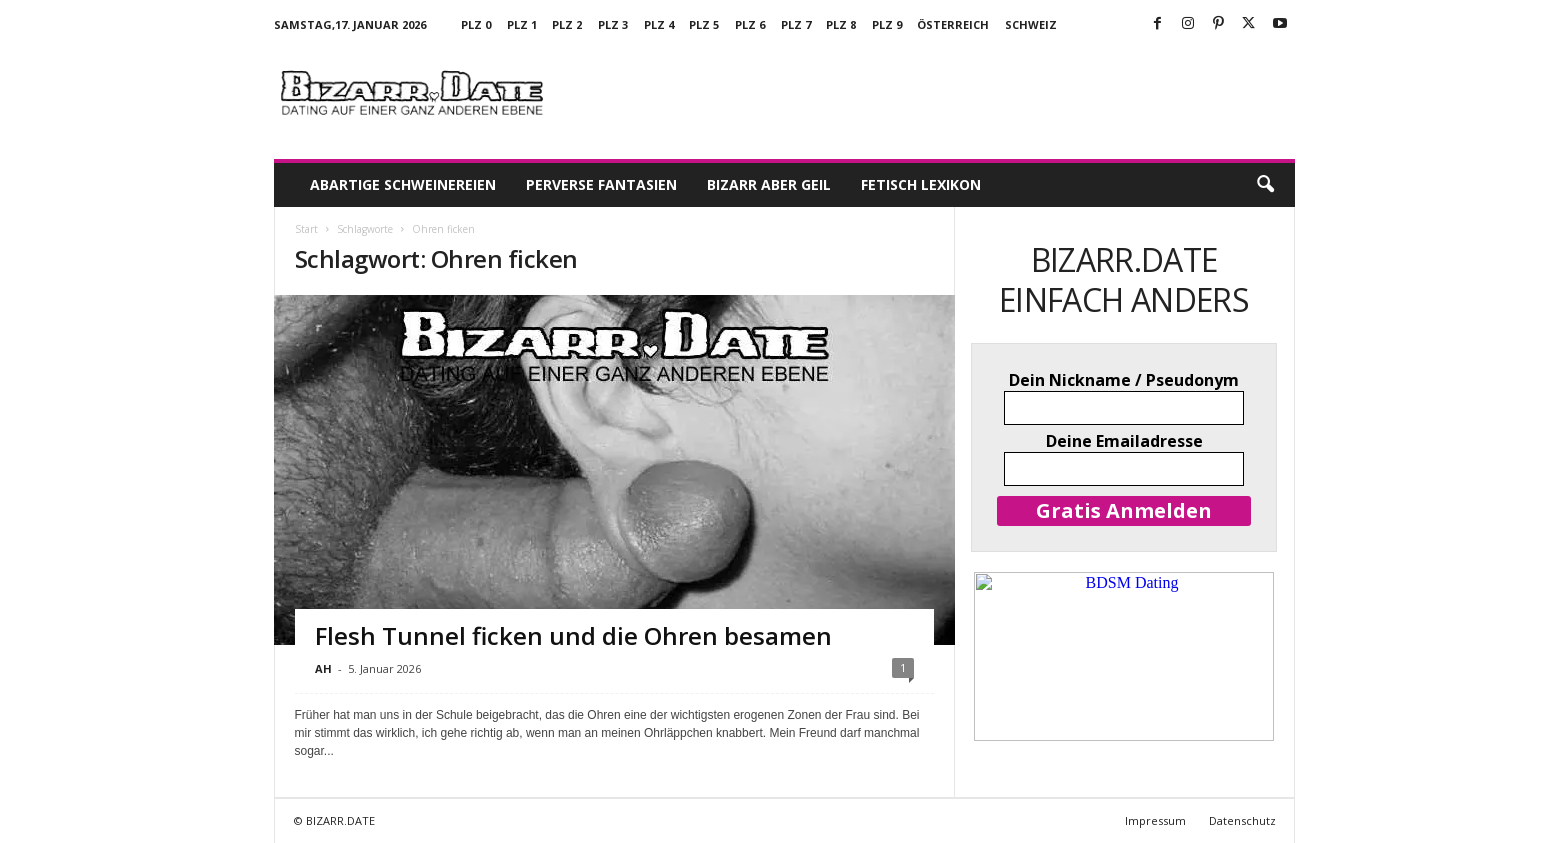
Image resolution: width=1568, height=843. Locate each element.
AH (323, 668)
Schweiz (1031, 24)
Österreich (953, 24)
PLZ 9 (887, 24)
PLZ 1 (522, 24)
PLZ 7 (796, 24)
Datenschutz (1242, 820)
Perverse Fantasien (601, 184)
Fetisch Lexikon (921, 184)
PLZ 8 (841, 24)
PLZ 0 (476, 24)
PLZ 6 (750, 24)
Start (306, 229)
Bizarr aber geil (769, 184)
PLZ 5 (704, 24)
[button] (1265, 185)
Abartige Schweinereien (403, 184)
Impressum (1155, 820)
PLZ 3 (613, 24)
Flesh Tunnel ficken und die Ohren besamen (573, 635)
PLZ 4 (659, 24)
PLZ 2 (567, 24)
